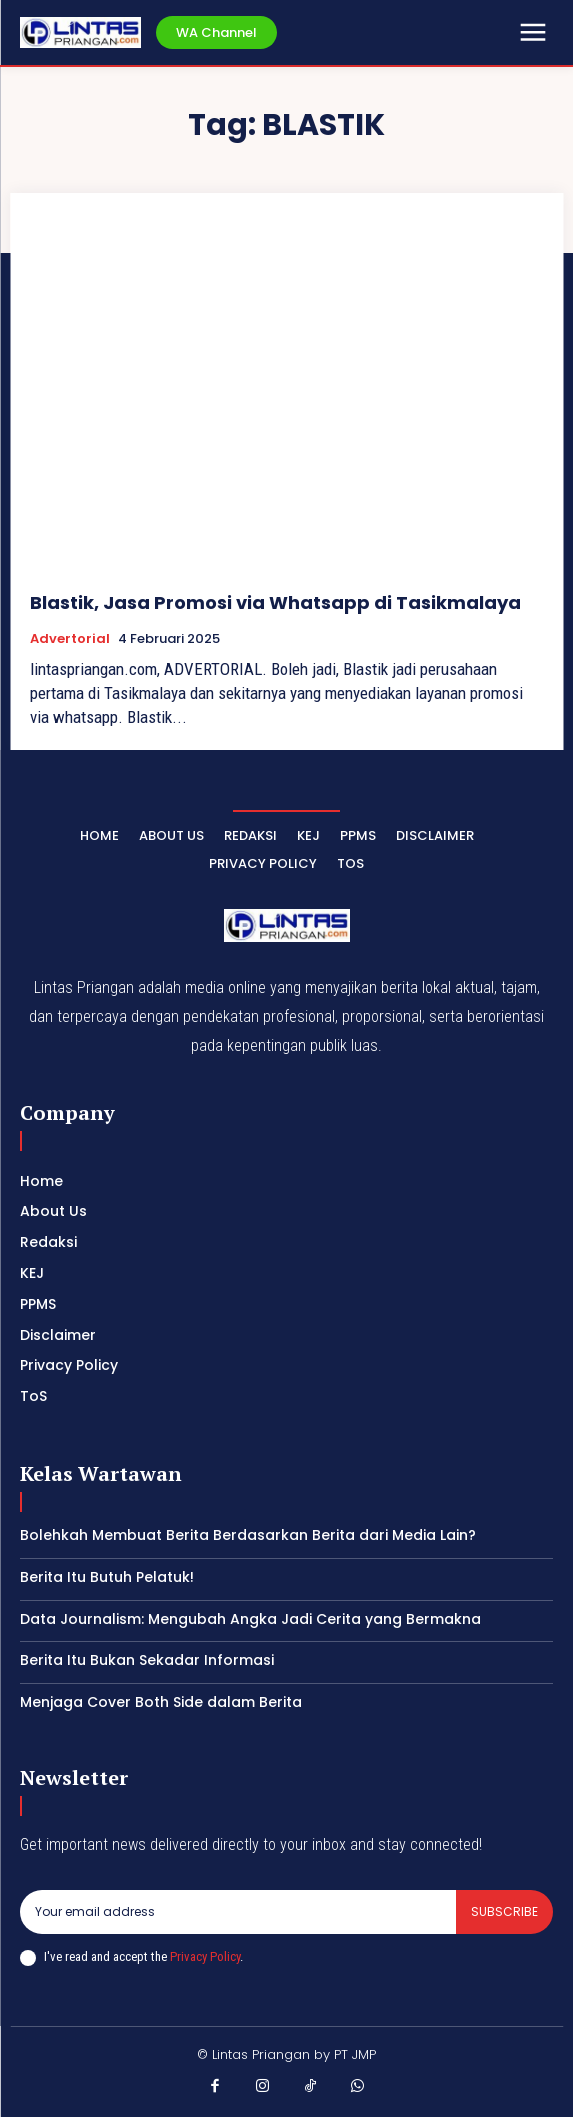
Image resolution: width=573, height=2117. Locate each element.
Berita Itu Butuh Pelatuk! (107, 1577)
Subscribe (504, 1911)
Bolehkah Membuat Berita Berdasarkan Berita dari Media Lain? (248, 1535)
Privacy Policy (205, 1956)
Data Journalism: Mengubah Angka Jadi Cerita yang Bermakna (250, 1619)
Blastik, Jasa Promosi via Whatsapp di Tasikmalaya (275, 602)
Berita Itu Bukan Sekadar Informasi (147, 1660)
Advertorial (70, 639)
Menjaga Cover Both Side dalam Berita (161, 1702)
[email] (238, 1912)
